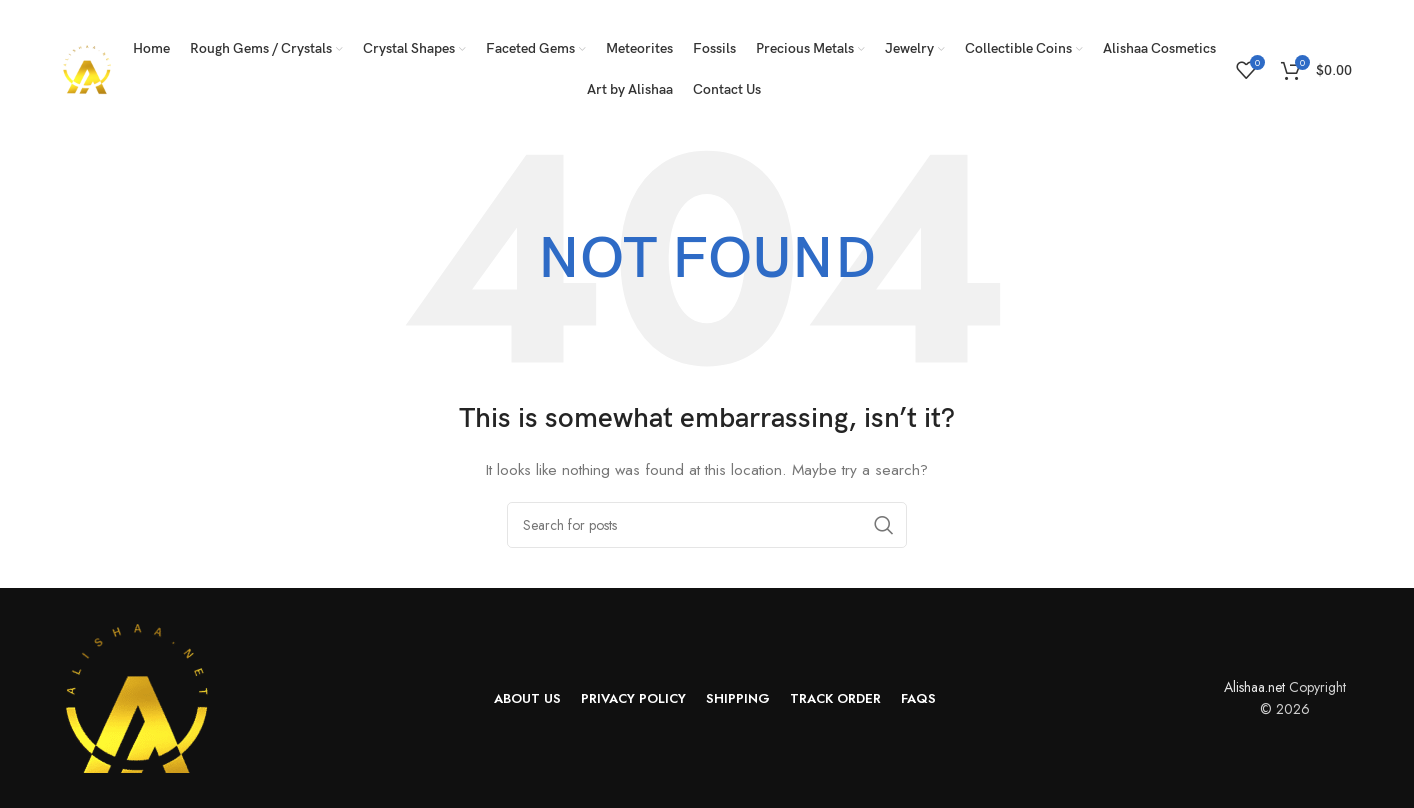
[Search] (707, 525)
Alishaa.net (1254, 687)
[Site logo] (87, 68)
